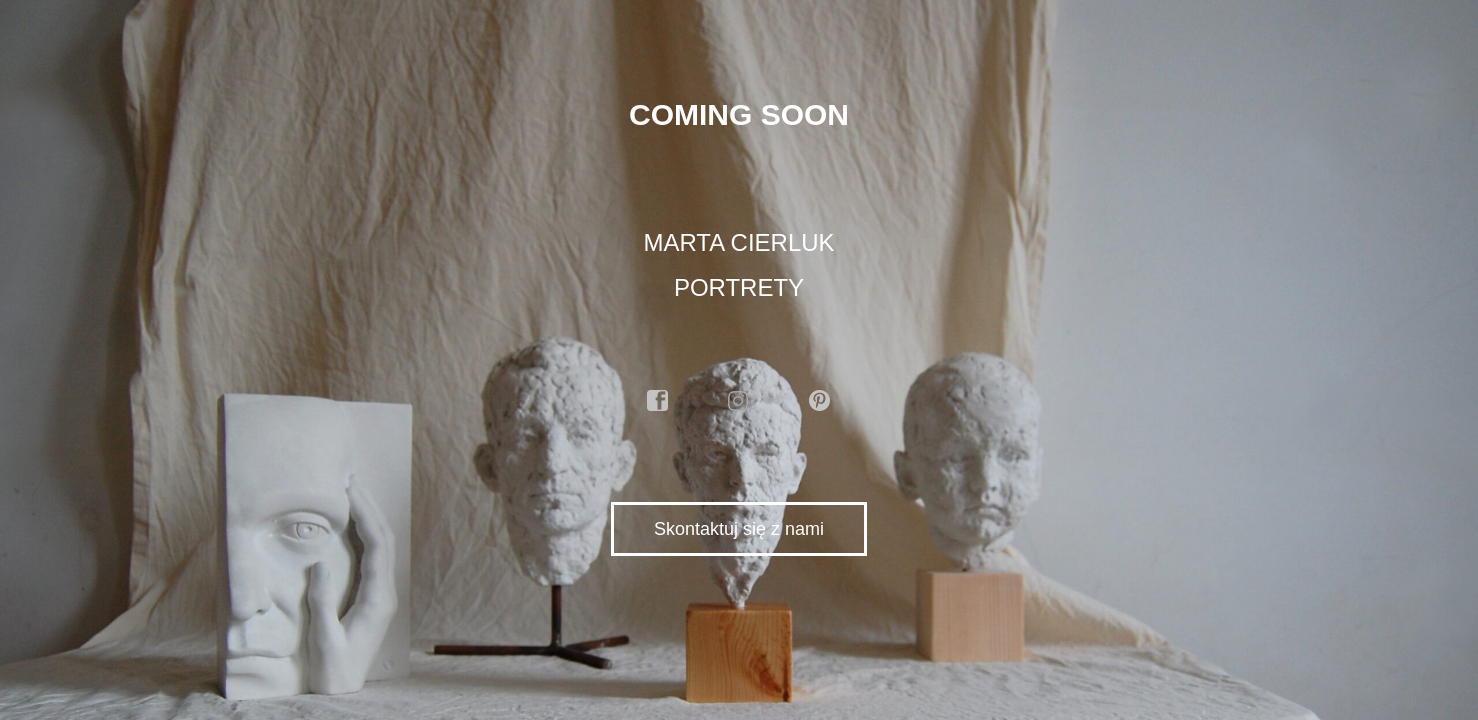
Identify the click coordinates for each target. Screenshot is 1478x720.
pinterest (820, 401)
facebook (658, 401)
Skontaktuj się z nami (739, 529)
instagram (739, 401)
